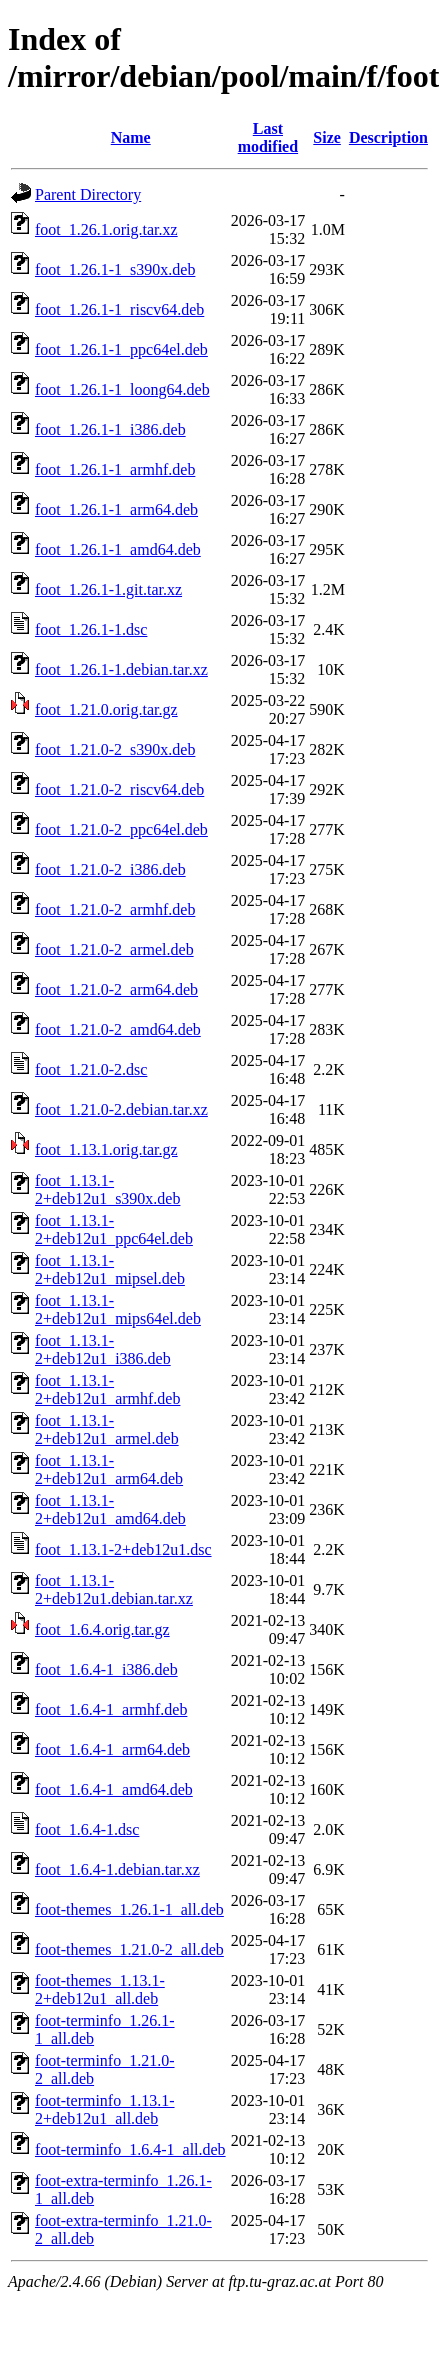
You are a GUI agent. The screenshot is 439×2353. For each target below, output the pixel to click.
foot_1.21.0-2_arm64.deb (116, 989)
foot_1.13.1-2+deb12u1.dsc (123, 1549)
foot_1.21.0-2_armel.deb (114, 949)
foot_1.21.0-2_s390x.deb (115, 749)
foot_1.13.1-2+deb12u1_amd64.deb (110, 1509)
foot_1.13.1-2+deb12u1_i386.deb (103, 1349)
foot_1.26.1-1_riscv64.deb (119, 309)
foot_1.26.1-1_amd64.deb (118, 549)
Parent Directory (88, 194)
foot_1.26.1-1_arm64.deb (116, 509)
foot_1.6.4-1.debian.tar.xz (117, 1869)
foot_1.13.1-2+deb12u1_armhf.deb (107, 1389)
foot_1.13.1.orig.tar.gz (106, 1149)
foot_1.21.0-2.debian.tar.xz (121, 1109)
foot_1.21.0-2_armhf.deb (115, 909)
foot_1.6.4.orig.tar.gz (102, 1629)
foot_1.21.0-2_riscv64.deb (119, 789)
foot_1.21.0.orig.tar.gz (106, 709)
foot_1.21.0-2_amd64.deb (118, 1029)
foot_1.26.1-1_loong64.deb (122, 389)
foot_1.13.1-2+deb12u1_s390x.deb (107, 1189)
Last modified (268, 137)
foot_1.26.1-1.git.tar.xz (108, 589)
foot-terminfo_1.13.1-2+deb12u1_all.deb (105, 2109)
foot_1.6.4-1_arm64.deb (112, 1749)
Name (131, 137)
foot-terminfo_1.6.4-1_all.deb (130, 2149)
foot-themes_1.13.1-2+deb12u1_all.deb (100, 1989)
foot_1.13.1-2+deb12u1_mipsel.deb (110, 1269)
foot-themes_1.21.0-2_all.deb (129, 1949)
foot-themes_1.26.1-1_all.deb (129, 1909)
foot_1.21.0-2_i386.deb (110, 869)
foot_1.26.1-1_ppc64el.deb (121, 349)
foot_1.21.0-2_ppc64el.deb (121, 829)
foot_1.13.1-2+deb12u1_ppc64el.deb (114, 1229)
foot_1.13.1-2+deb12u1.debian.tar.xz (114, 1589)
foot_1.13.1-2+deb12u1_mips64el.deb (118, 1309)
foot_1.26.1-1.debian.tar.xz (121, 669)
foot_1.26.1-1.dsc (91, 629)
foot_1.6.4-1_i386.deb (106, 1669)
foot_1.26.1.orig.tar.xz (106, 229)
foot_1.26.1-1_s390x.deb (115, 269)
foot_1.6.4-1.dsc (87, 1829)
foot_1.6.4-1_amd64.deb (114, 1789)
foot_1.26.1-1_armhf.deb (115, 469)
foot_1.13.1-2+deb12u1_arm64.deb (109, 1469)
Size (327, 137)
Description (388, 137)
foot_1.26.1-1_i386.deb (110, 429)
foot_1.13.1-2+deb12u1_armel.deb (107, 1429)
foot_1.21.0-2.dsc (91, 1069)
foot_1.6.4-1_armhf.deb (111, 1709)
